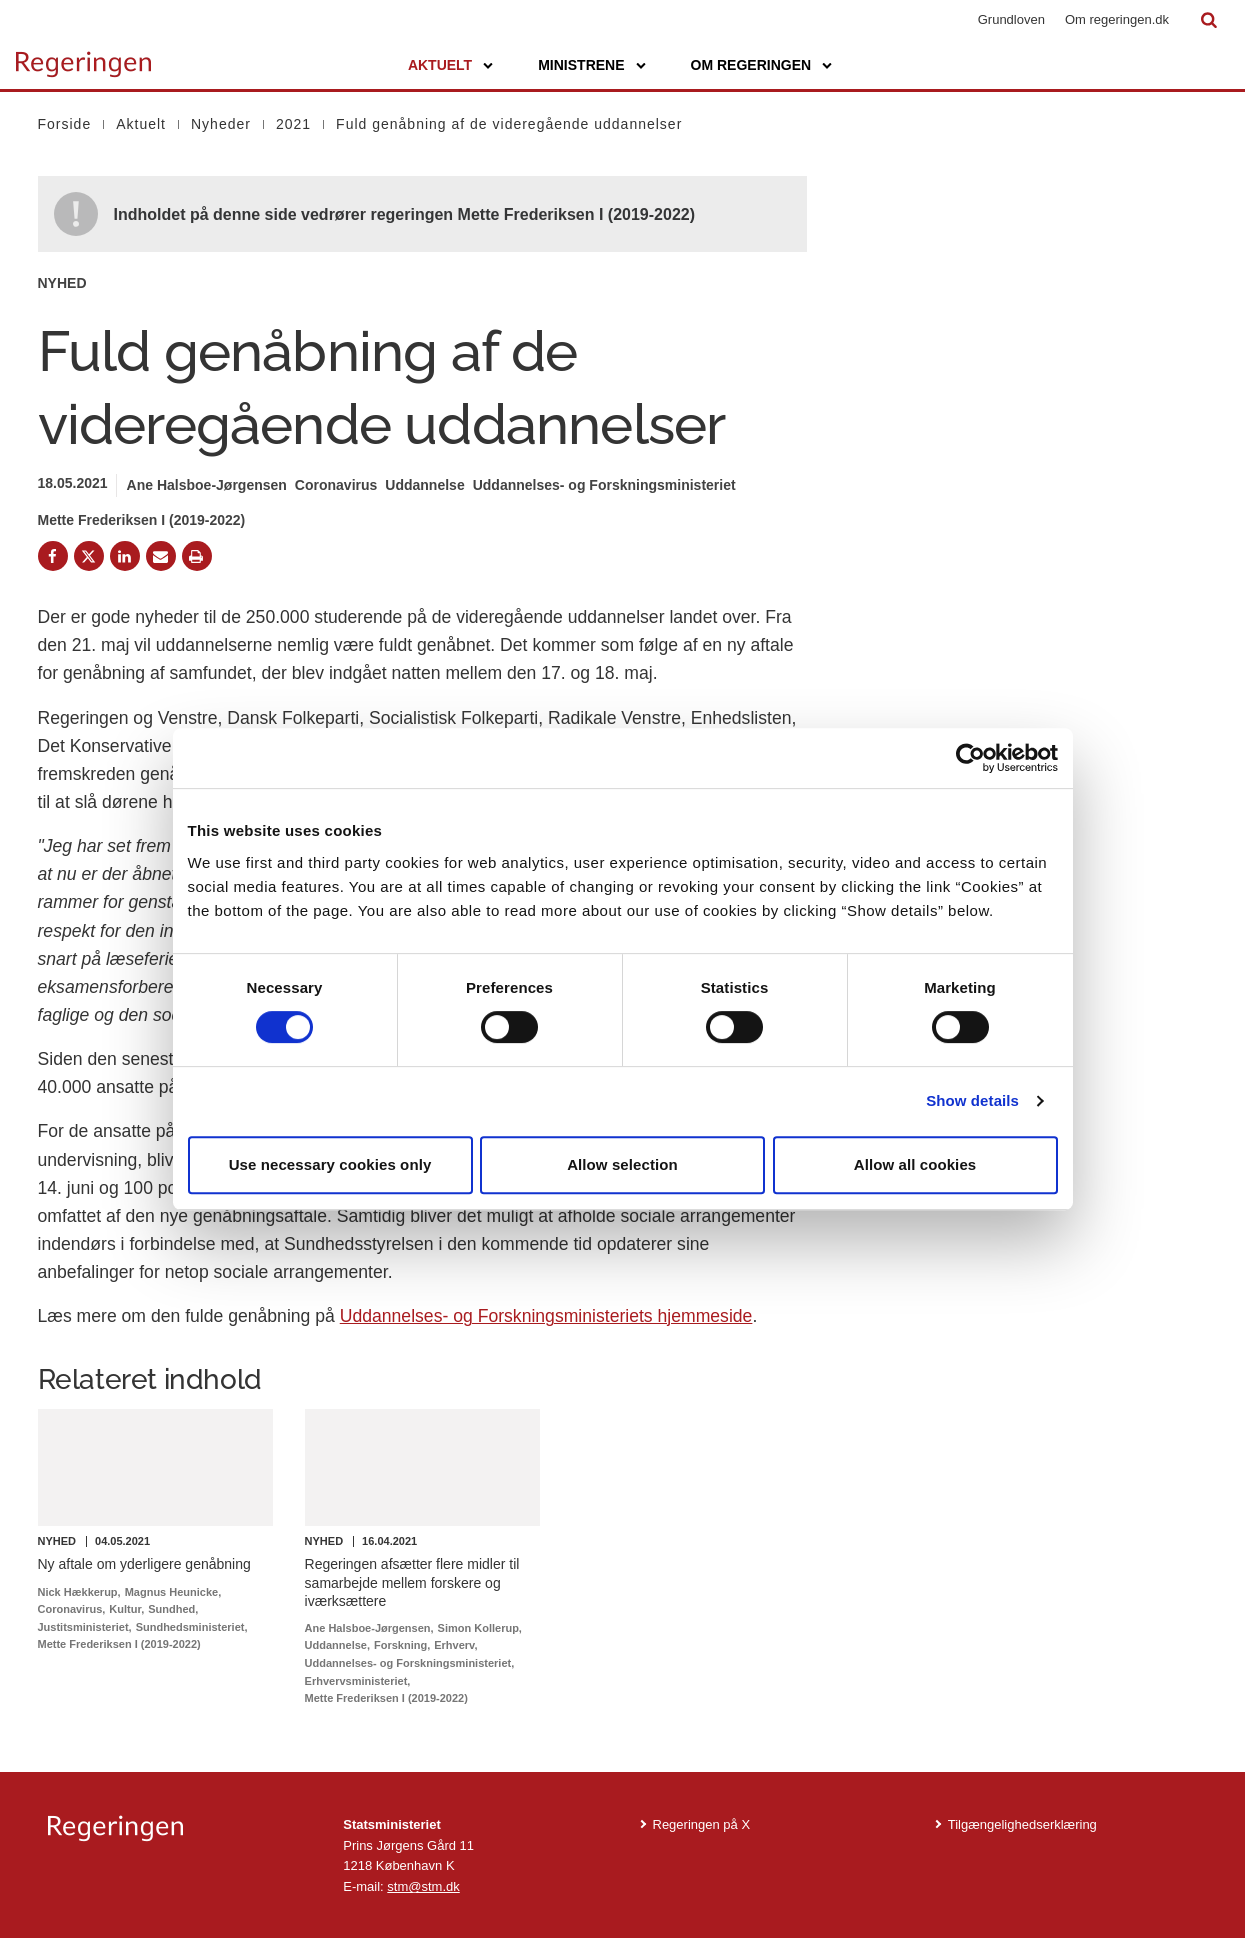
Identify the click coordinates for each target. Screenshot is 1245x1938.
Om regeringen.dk (1117, 19)
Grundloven (1011, 19)
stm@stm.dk (423, 1886)
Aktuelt (440, 65)
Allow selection (622, 1164)
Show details (972, 1100)
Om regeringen (751, 65)
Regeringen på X (702, 1824)
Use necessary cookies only (330, 1164)
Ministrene (581, 65)
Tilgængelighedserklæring (1022, 1824)
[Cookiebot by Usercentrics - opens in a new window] (970, 758)
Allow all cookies (915, 1164)
